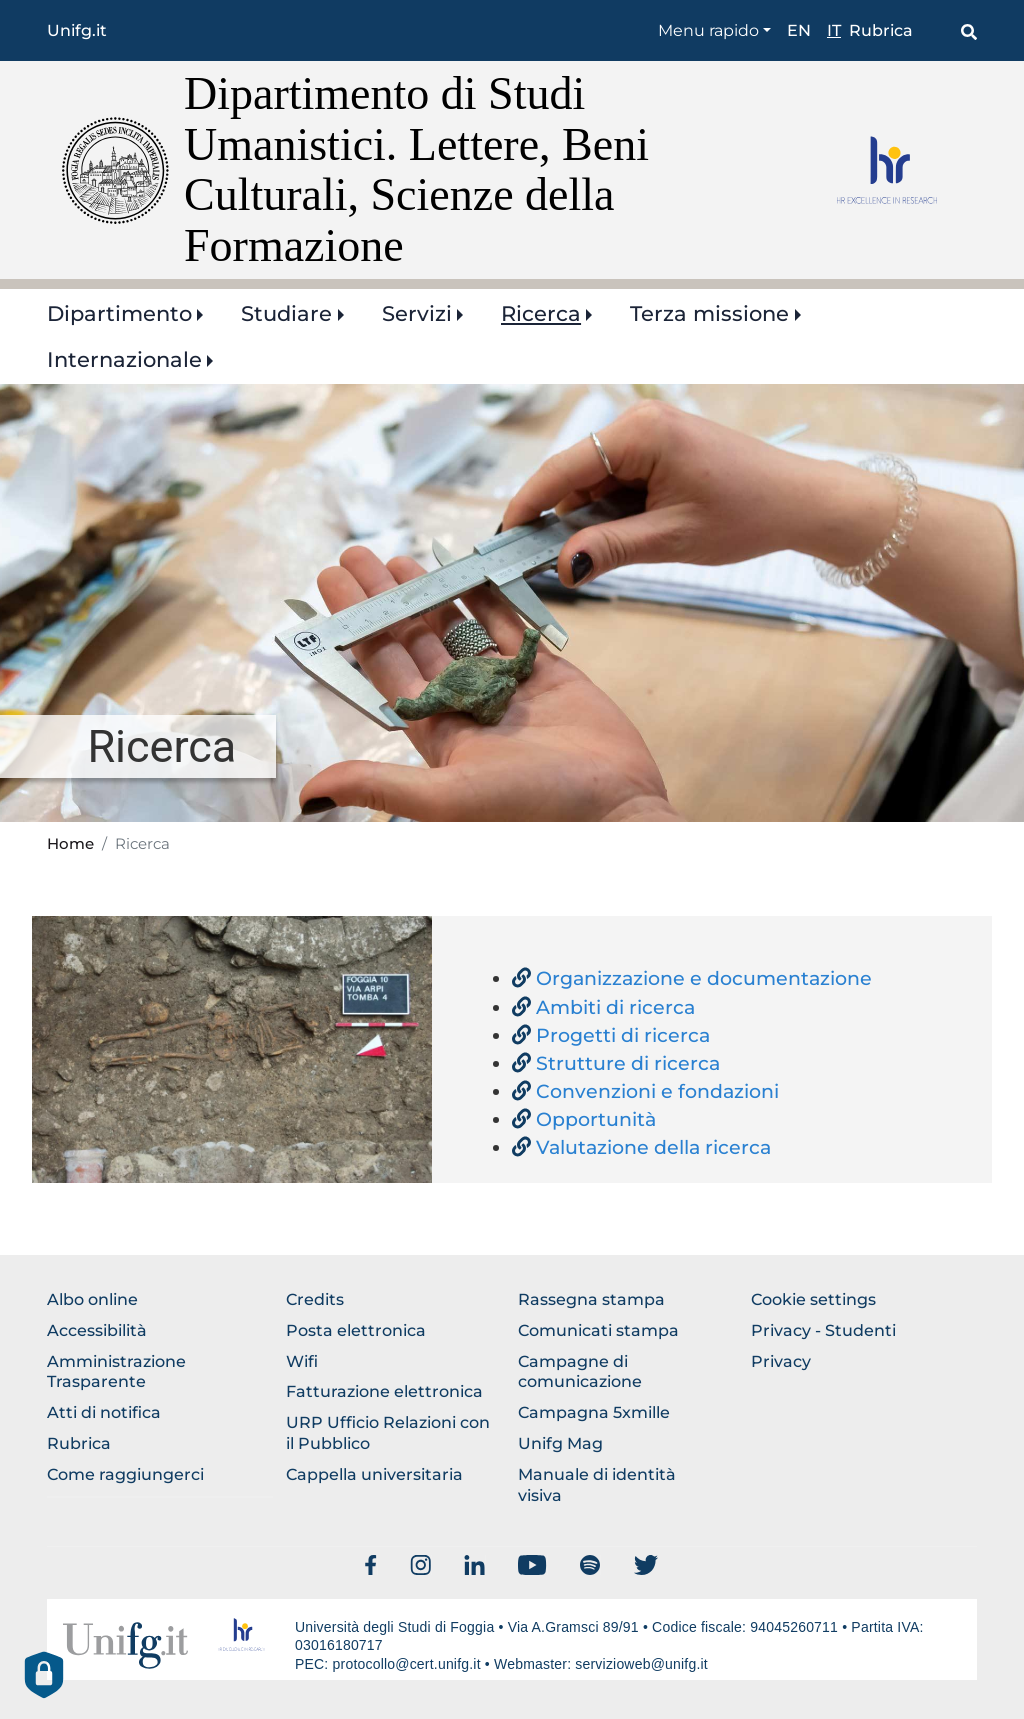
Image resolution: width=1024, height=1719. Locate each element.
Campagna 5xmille (594, 1412)
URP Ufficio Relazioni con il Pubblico (388, 1433)
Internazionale (124, 359)
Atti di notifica (104, 1412)
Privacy (781, 1361)
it (834, 30)
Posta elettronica (356, 1330)
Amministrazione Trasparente (116, 1372)
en (799, 30)
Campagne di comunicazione (580, 1372)
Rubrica (881, 30)
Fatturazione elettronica (384, 1391)
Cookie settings (813, 1299)
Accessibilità (97, 1330)
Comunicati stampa (598, 1330)
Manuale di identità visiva (597, 1485)
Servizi (417, 313)
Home (70, 844)
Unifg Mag (560, 1443)
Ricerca (541, 313)
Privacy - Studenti (823, 1330)
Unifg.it (77, 30)
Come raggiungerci (125, 1474)
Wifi (302, 1361)
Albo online (92, 1299)
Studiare (286, 313)
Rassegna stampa (591, 1299)
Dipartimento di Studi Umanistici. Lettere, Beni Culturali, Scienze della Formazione (416, 169)
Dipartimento (119, 313)
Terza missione (709, 313)
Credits (315, 1299)
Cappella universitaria (374, 1474)
